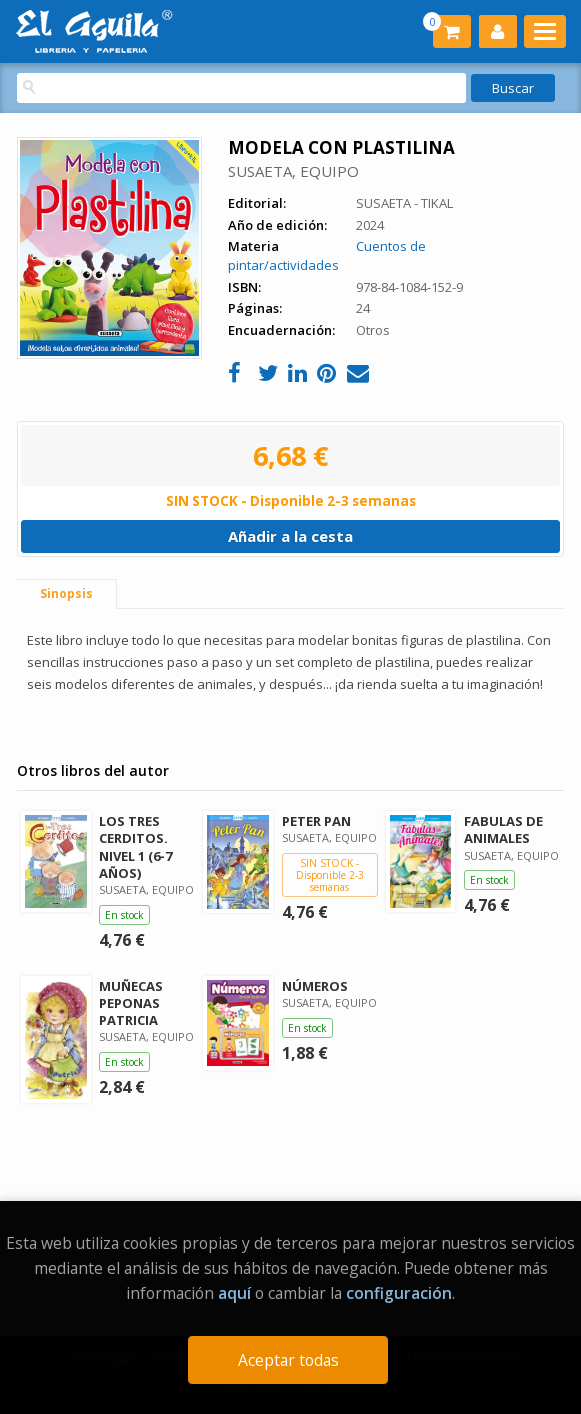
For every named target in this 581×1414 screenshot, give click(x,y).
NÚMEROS (315, 986)
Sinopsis (66, 593)
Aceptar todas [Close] (288, 1360)
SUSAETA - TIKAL (404, 203)
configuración (399, 1293)
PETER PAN (316, 821)
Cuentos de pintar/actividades (327, 255)
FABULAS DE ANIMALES (503, 829)
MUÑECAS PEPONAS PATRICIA (131, 1003)
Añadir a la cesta (290, 536)
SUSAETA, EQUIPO (293, 171)
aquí (234, 1293)
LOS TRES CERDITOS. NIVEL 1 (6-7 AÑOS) (135, 846)
